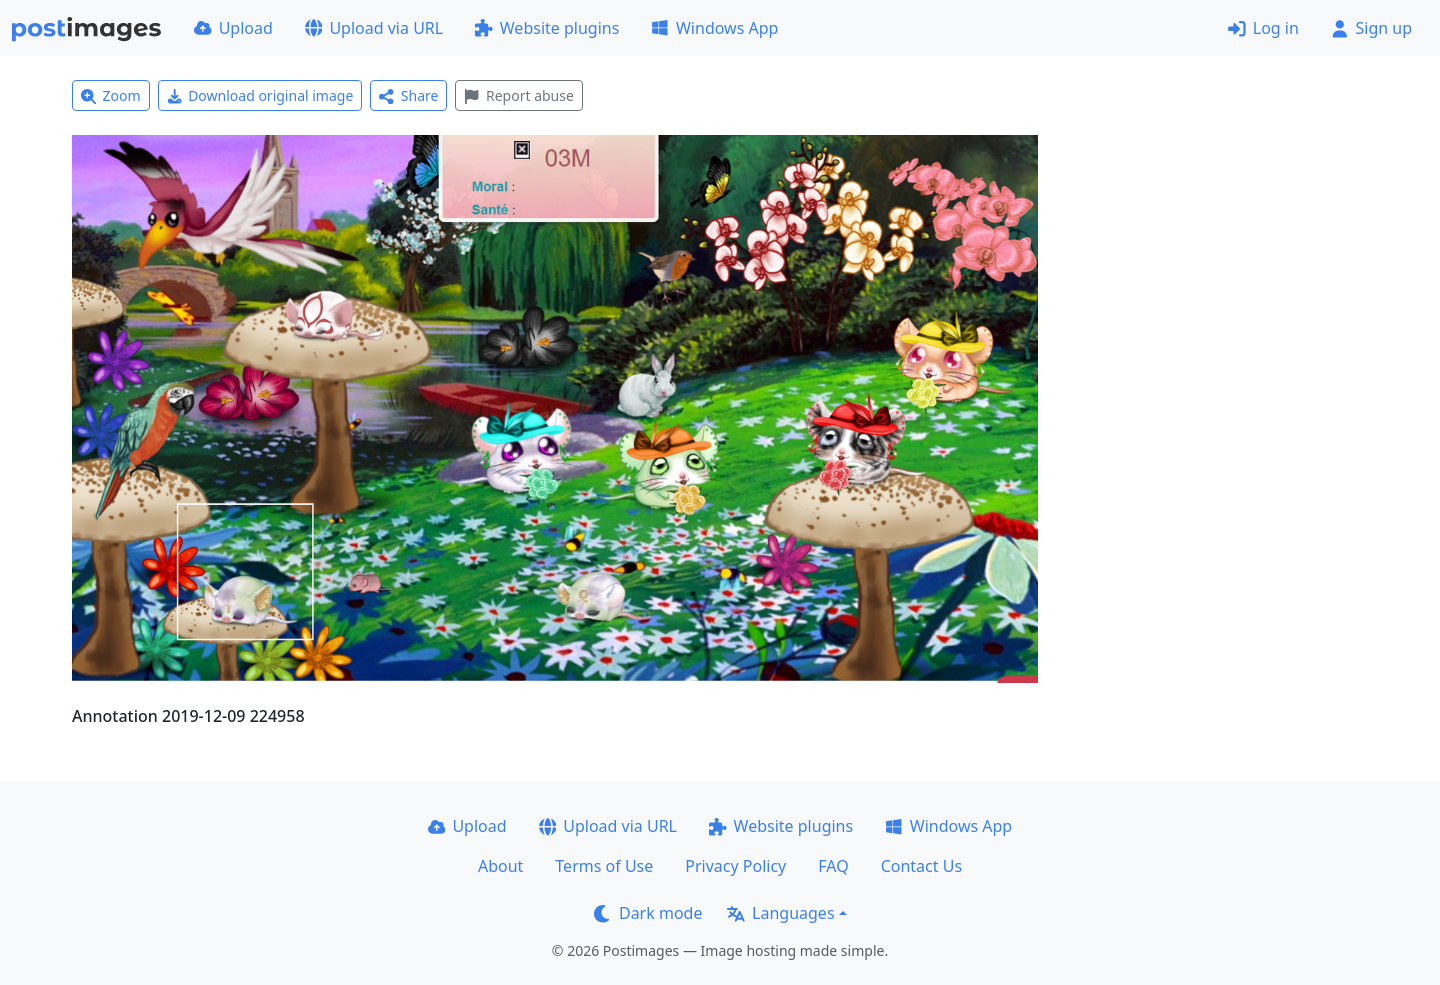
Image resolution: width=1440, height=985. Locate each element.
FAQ (833, 866)
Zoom (111, 95)
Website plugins (547, 28)
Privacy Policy (735, 866)
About (500, 866)
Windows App (714, 28)
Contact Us (921, 866)
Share (408, 95)
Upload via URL (374, 28)
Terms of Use (604, 866)
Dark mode (648, 913)
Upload (233, 28)
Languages (780, 913)
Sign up (1371, 28)
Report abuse (518, 95)
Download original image (260, 95)
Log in (1263, 28)
